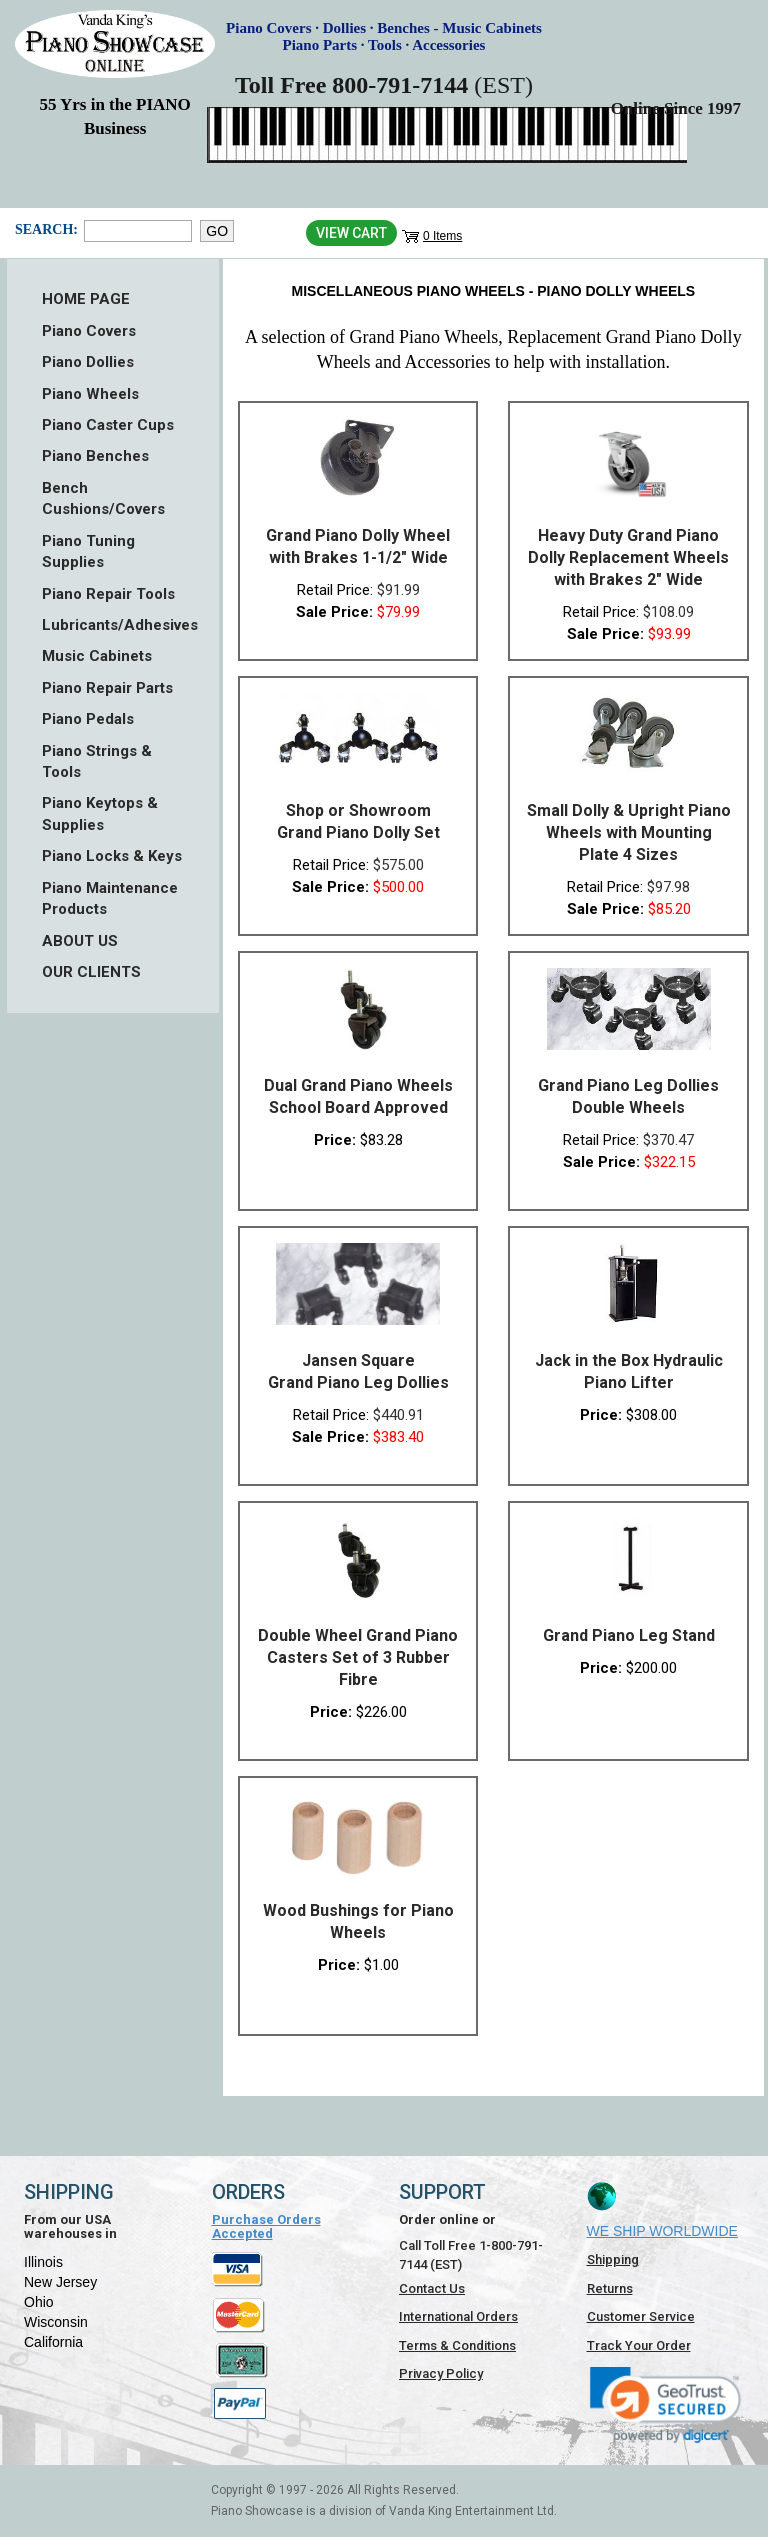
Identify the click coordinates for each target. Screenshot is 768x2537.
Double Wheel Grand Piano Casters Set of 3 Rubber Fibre (358, 1657)
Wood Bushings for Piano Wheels (358, 1921)
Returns (610, 2288)
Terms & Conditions (457, 2345)
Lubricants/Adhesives (113, 625)
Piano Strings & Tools (97, 761)
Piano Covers (89, 331)
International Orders (458, 2316)
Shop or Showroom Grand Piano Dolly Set (358, 821)
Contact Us (432, 2288)
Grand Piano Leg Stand (629, 1635)
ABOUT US (80, 941)
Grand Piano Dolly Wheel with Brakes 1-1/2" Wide (358, 546)
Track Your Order (639, 2345)
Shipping (613, 2259)
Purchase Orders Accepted (266, 2226)
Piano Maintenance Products (110, 898)
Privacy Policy (441, 2373)
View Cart (351, 233)
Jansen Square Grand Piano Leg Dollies (358, 1371)
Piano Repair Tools (108, 594)
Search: (44, 229)
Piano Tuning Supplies (88, 551)
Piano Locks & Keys (112, 856)
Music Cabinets (97, 656)
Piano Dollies (88, 362)
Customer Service (641, 2316)
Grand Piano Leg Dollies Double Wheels (628, 1096)
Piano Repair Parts (107, 688)
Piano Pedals (88, 719)
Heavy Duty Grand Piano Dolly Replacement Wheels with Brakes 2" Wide (628, 557)
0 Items (442, 236)
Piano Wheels (90, 394)
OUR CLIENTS (91, 972)
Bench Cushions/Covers (103, 498)
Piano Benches (95, 456)
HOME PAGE (86, 299)
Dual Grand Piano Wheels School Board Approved (358, 1096)
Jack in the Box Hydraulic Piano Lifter (629, 1371)
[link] (666, 2404)
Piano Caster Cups (108, 425)
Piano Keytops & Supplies (100, 813)
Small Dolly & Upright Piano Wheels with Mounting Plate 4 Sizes (629, 832)
